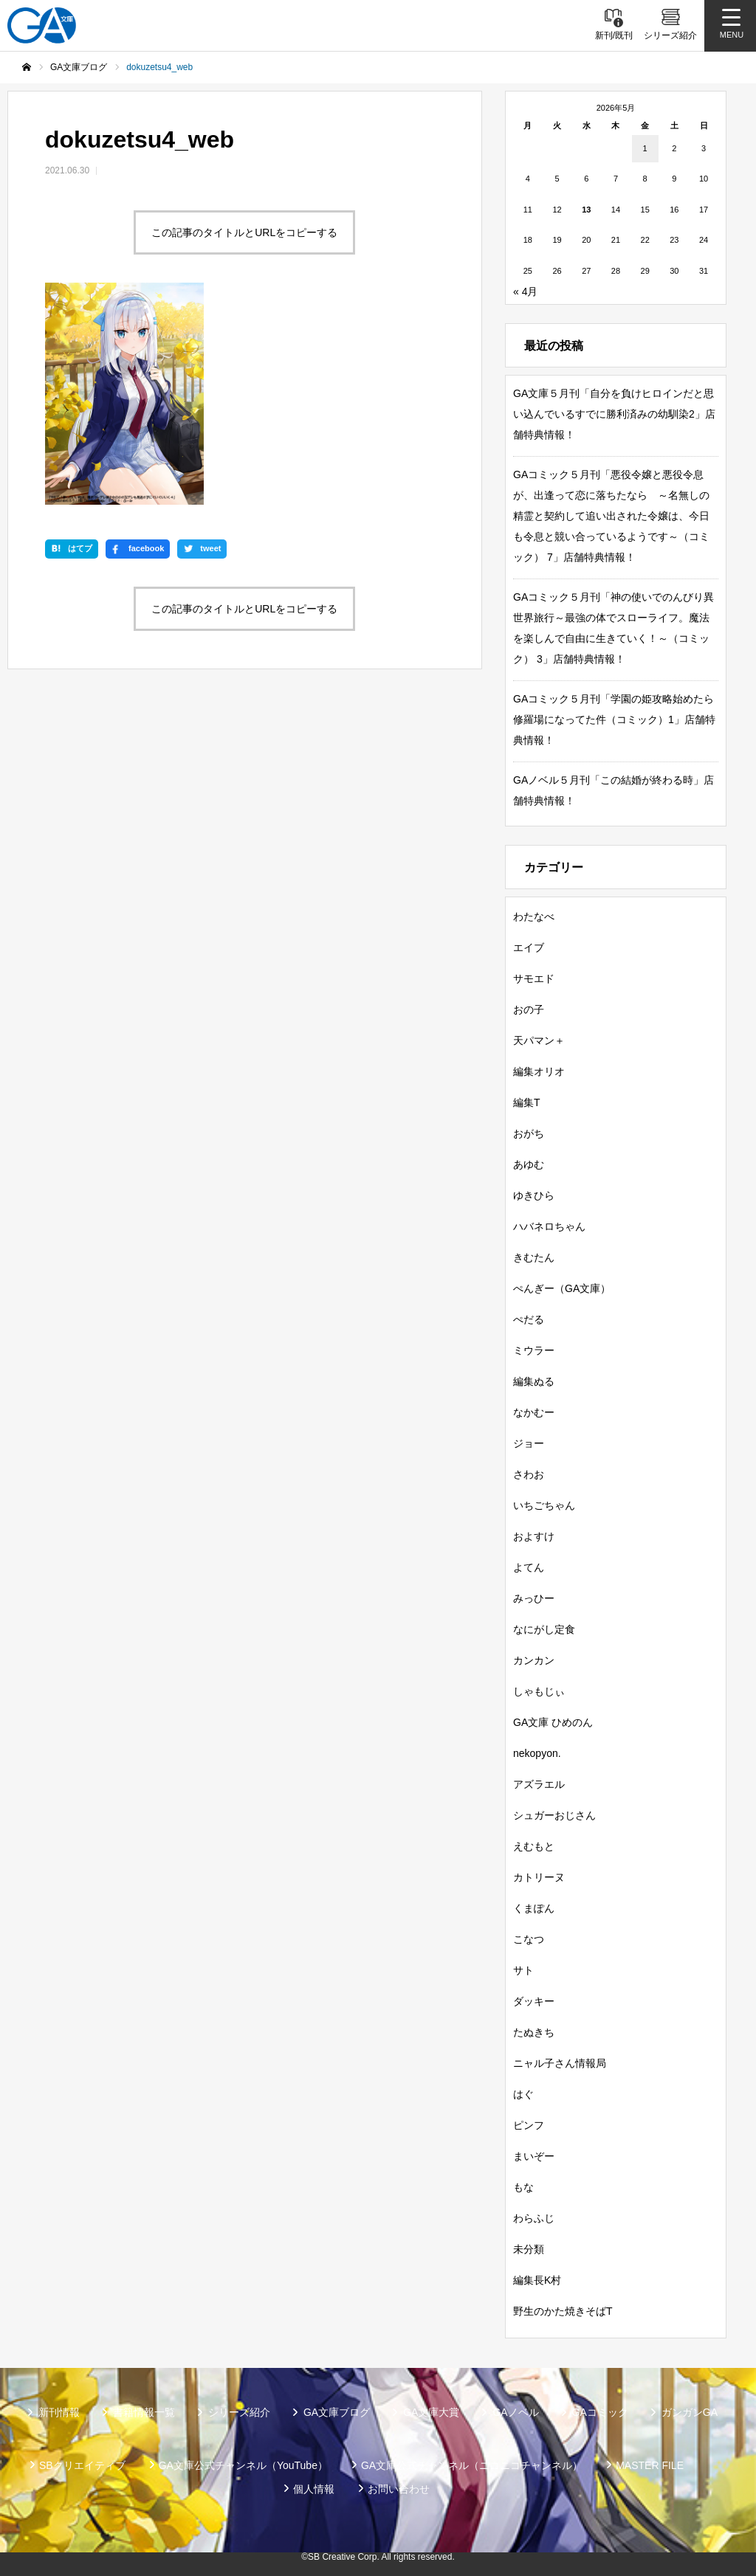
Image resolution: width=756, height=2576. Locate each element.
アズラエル (539, 1784)
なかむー (533, 1412)
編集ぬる (533, 1381)
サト (523, 1970)
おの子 (528, 1009)
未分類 (528, 2249)
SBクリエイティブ (82, 2465)
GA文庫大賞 (431, 2412)
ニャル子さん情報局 (559, 2063)
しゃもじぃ (539, 1691)
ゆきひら (533, 1195)
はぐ (523, 2094)
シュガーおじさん (554, 1815)
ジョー (528, 1443)
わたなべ (533, 916)
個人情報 (313, 2489)
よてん (528, 1567)
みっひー (533, 1598)
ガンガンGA (690, 2412)
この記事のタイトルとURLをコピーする (244, 232)
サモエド (533, 978)
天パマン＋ (539, 1040)
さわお (528, 1474)
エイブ (528, 947)
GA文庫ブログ (336, 2412)
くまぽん (533, 1908)
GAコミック (600, 2412)
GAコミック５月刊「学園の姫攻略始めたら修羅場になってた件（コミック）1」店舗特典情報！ (614, 719)
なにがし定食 (544, 1629)
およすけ (533, 1536)
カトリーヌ (539, 1877)
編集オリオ (539, 1071)
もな (523, 2187)
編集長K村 (537, 2280)
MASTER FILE (650, 2465)
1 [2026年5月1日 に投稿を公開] (645, 148)
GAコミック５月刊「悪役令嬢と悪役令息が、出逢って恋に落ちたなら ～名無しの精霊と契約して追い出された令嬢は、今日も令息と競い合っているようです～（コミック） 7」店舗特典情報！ (611, 516)
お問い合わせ (399, 2489)
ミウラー (533, 1350)
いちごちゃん (544, 1505)
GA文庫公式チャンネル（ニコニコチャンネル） (472, 2465)
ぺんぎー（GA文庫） (562, 1288)
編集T (526, 1102)
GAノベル (515, 2412)
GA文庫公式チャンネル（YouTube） (243, 2465)
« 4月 (525, 291)
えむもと (533, 1846)
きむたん (533, 1257)
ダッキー (533, 2001)
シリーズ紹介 (239, 2412)
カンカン (533, 1660)
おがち (528, 1133)
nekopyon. (537, 1753)
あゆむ (528, 1164)
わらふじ (533, 2218)
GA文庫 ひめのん (553, 1722)
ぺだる (528, 1319)
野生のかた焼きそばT (563, 2311)
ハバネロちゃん (549, 1226)
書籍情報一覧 (144, 2412)
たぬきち (533, 2032)
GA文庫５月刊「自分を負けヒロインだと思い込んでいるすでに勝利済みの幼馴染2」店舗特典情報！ (614, 414)
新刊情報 (59, 2412)
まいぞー (533, 2156)
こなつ (528, 1939)
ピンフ (528, 2125)
